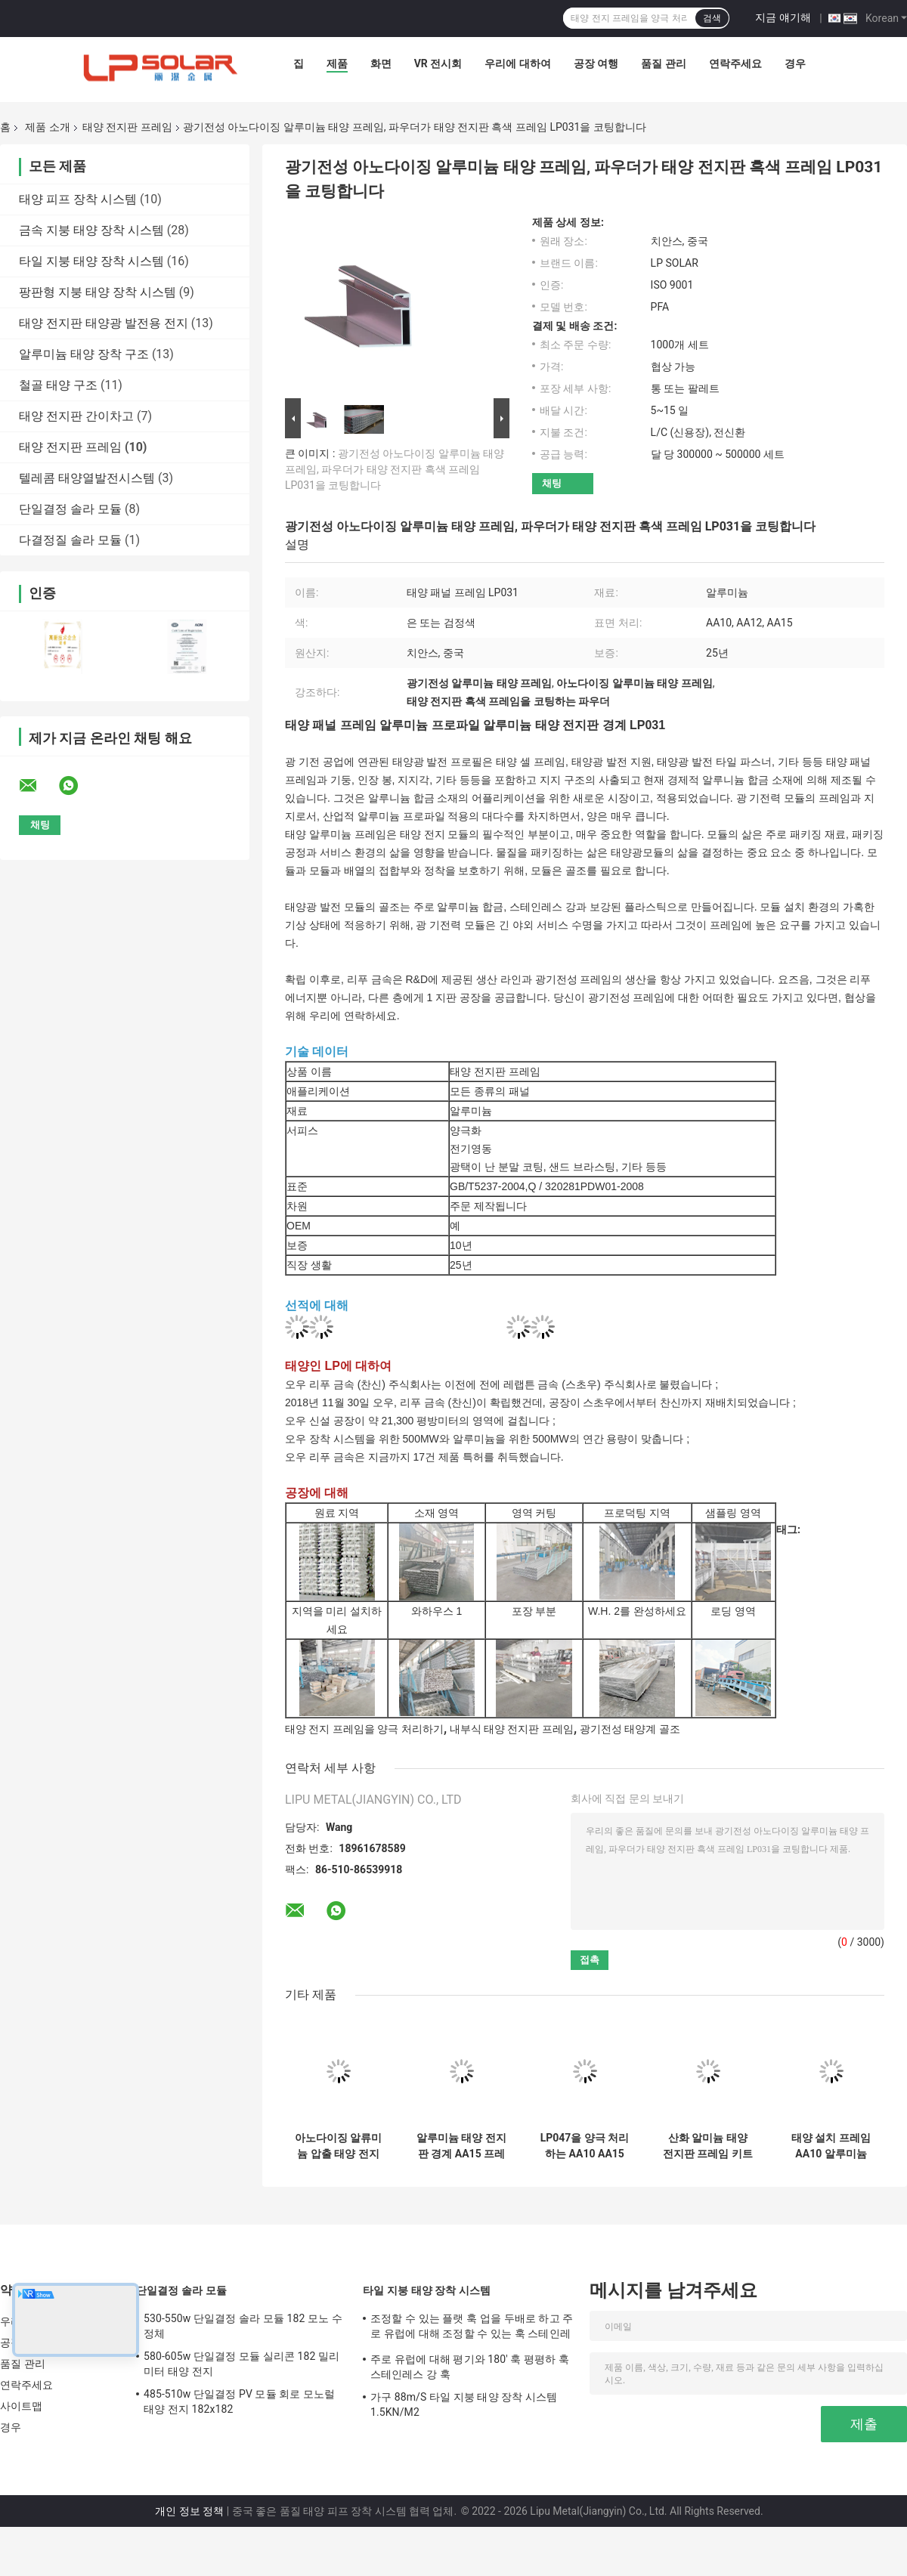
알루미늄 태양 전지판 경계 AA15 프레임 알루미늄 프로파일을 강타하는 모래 (461, 2146)
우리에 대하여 (517, 63)
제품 (337, 63)
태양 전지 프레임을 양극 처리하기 (364, 1729)
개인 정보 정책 (189, 2511)
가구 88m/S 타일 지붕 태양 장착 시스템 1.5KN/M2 (463, 2404)
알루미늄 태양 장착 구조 (84, 354)
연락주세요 (735, 63)
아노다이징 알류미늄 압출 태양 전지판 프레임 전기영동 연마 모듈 (338, 2146)
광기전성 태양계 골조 (630, 1729)
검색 (712, 18)
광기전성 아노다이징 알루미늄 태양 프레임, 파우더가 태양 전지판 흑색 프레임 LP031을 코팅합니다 (394, 469)
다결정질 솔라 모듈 (70, 540)
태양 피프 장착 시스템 (78, 199)
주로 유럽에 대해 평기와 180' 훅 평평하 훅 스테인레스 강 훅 (469, 2366)
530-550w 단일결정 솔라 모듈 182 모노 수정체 (243, 2325)
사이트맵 (21, 2406)
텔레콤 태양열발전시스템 (87, 478)
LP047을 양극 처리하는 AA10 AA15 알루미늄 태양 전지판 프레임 (585, 2146)
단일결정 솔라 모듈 (70, 509)
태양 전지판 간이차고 (76, 416)
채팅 (552, 483)
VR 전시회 (438, 63)
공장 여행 (596, 63)
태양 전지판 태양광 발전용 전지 (103, 323)
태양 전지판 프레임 (127, 127)
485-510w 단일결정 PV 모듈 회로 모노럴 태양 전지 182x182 (239, 2401)
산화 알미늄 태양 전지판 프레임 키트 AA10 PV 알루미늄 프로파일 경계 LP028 (708, 2146)
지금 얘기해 (782, 17)
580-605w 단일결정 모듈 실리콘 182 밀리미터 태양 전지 (241, 2363)
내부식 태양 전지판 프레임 (512, 1729)
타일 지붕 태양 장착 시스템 (91, 261)
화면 (381, 63)
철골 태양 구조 (58, 385)
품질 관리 (663, 63)
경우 (795, 63)
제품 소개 (47, 127)
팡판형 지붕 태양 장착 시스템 (97, 292)
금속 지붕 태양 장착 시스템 (91, 230)
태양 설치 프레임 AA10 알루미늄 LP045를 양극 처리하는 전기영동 (831, 2146)
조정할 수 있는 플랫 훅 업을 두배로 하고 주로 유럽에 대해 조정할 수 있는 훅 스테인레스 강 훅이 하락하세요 (471, 2328)
